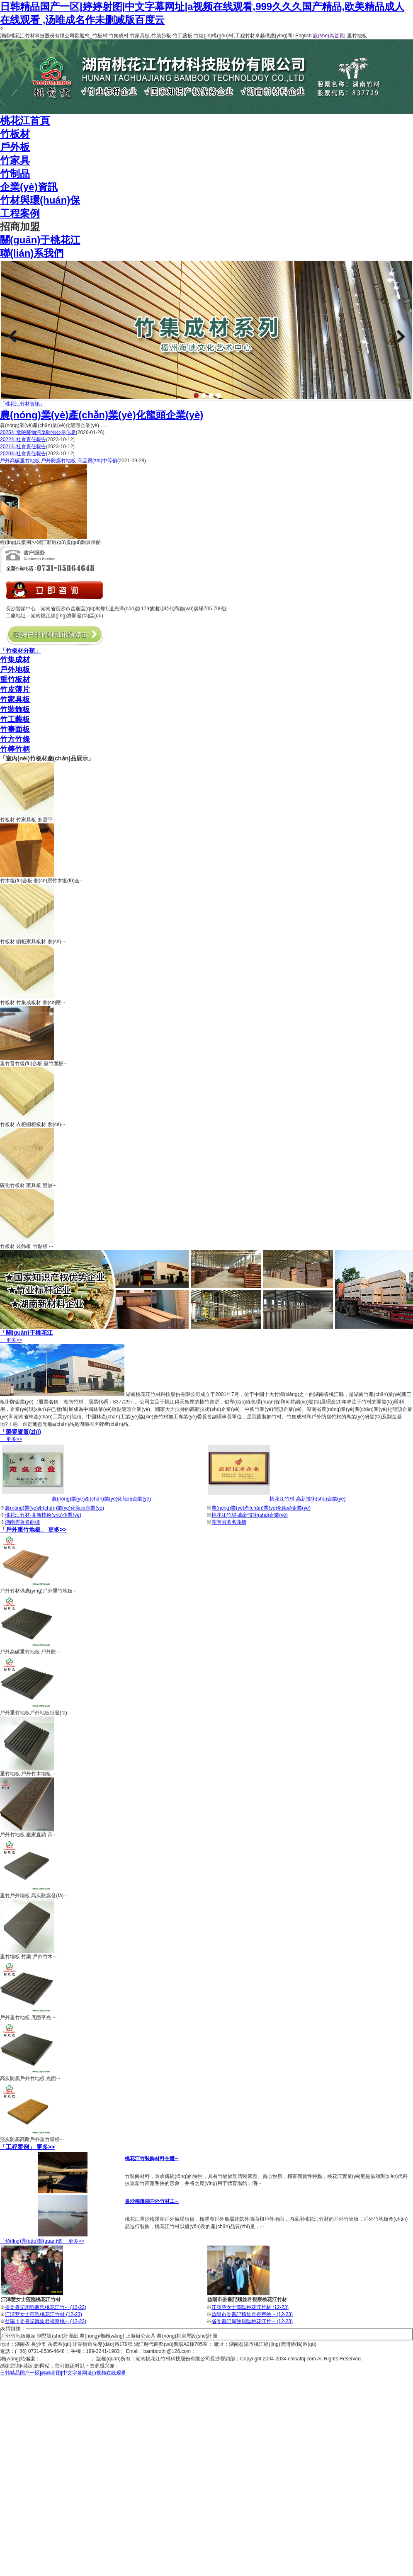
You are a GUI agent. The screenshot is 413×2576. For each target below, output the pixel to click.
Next (401, 336)
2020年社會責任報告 (23, 453)
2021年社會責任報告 (23, 446)
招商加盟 (20, 226)
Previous (12, 336)
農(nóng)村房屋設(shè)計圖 (187, 2336)
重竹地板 (357, 36)
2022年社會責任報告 (23, 439)
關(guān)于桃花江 (40, 239)
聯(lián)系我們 (31, 253)
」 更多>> (206, 1336)
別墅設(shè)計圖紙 (57, 2336)
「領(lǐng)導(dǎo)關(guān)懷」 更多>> (42, 2241)
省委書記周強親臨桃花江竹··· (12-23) (45, 2307)
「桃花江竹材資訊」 (22, 404)
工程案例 (20, 213)
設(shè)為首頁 (328, 36)
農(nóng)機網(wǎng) (102, 2336)
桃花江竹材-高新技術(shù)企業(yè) (308, 1499)
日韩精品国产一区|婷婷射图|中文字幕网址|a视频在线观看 (63, 2373)
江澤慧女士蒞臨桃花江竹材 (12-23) (43, 2314)
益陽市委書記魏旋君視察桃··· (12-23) (45, 2321)
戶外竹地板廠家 (18, 2336)
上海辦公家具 (140, 2336)
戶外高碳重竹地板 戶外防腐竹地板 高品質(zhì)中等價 (58, 461)
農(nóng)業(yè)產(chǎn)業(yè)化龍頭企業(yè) (101, 414)
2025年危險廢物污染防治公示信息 (38, 432)
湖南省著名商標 (22, 1522)
